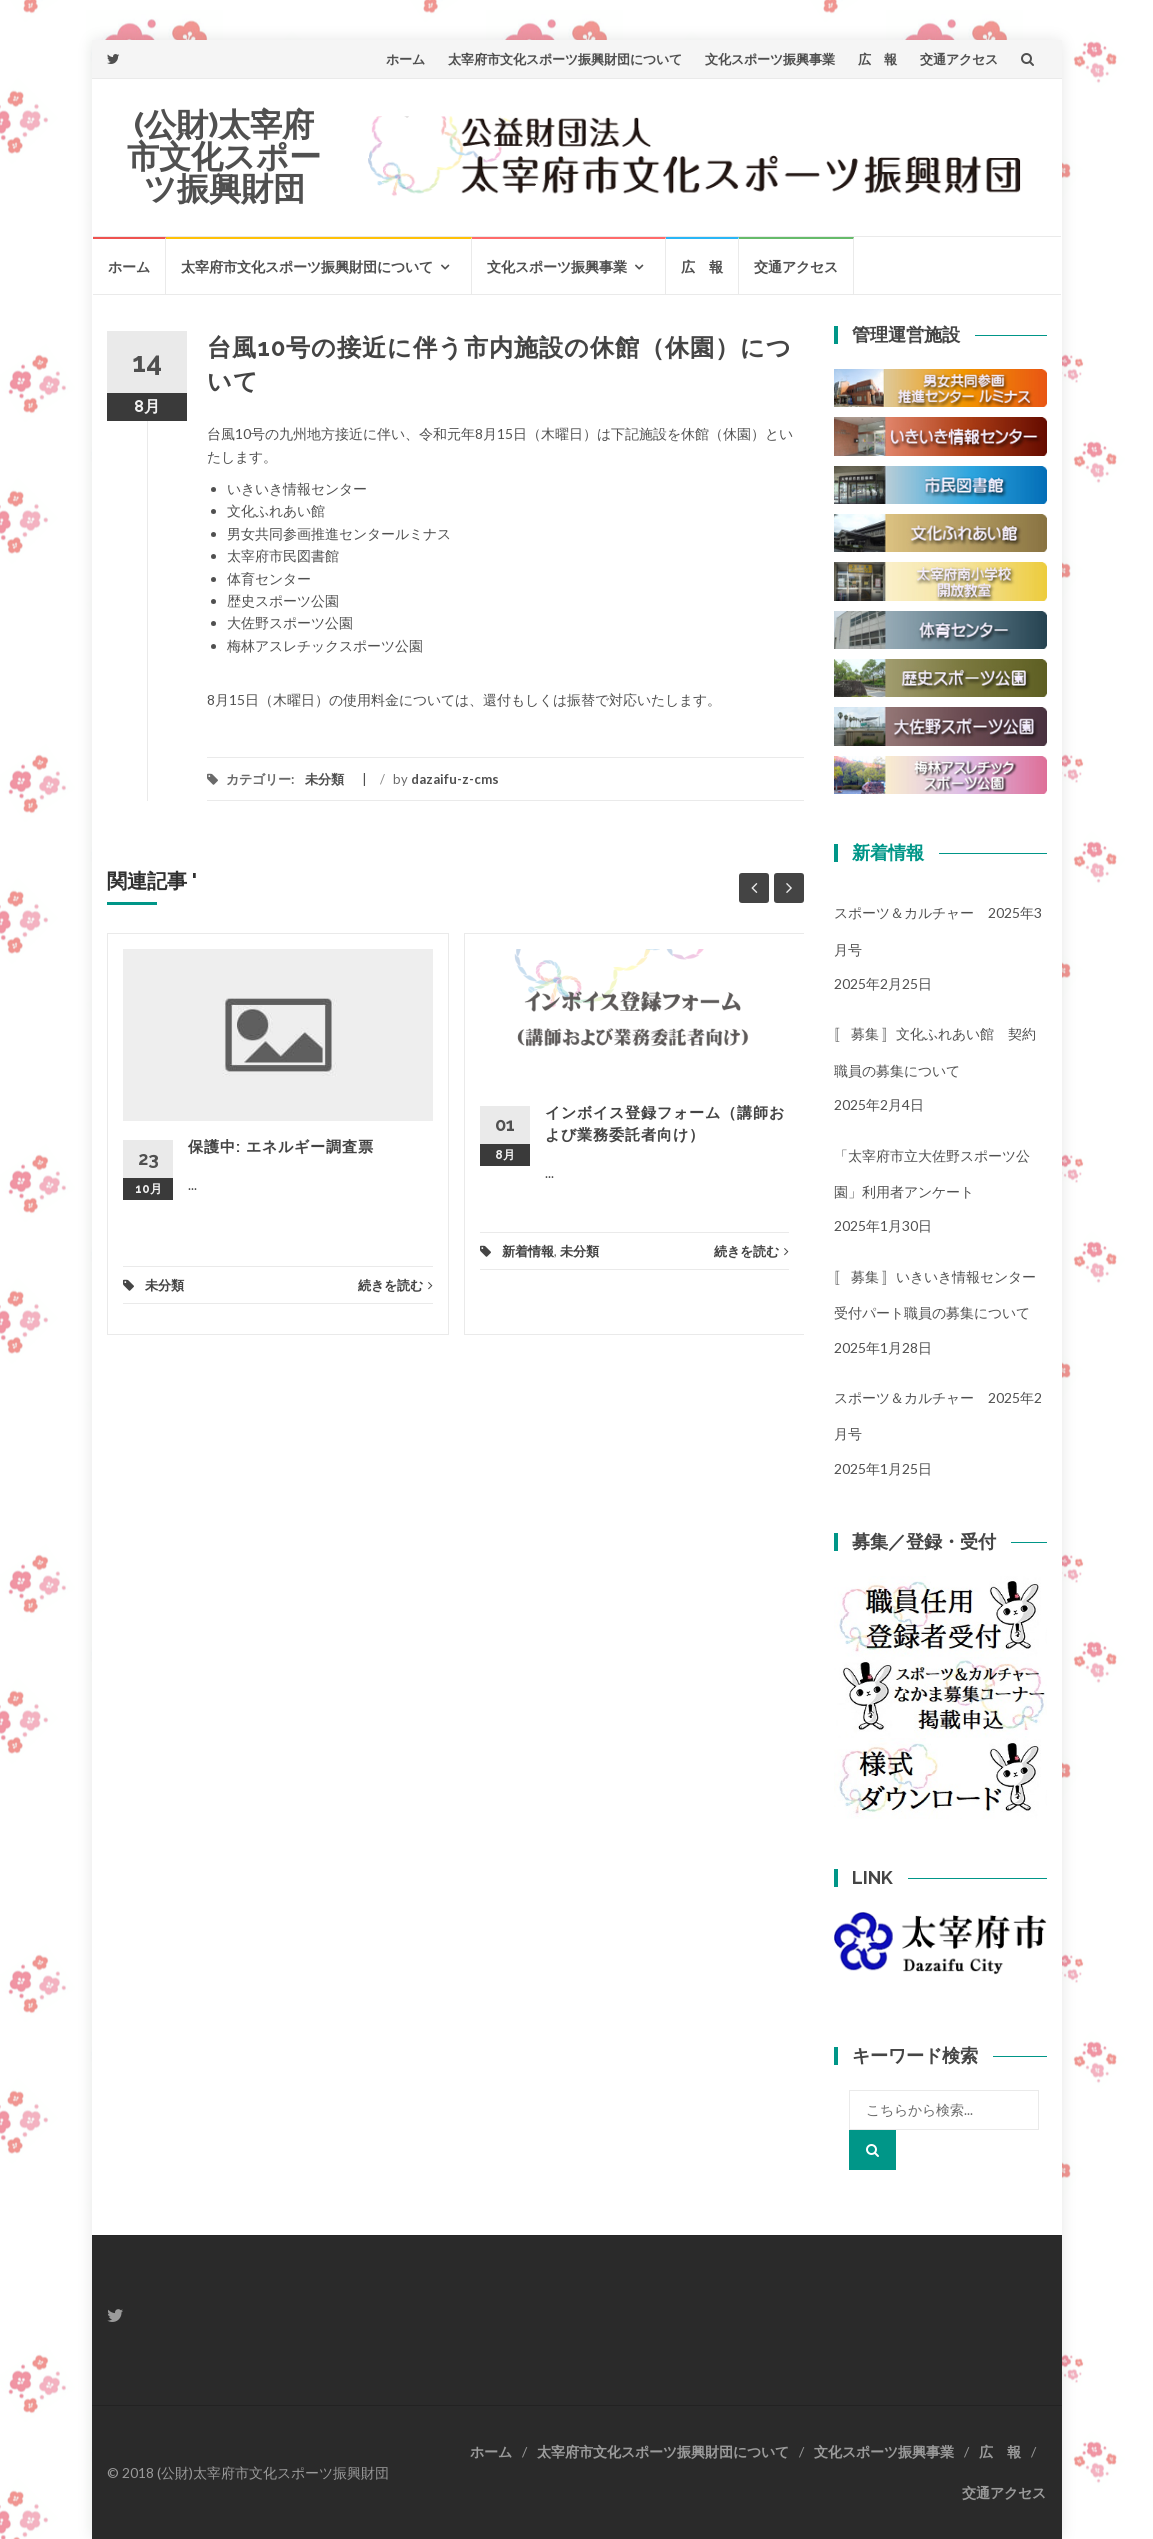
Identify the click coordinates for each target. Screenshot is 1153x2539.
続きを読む (395, 1285)
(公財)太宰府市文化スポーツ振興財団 (224, 156)
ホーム (405, 59)
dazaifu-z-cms (455, 779)
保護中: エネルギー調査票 (281, 1147)
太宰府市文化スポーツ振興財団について (565, 59)
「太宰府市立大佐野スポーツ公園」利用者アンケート (932, 1173)
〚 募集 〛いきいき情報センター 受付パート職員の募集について (940, 1294)
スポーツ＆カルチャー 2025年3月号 (938, 930)
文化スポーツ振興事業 (770, 59)
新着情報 (528, 1251)
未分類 (324, 779)
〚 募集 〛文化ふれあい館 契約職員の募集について (935, 1051)
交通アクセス (959, 59)
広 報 (877, 59)
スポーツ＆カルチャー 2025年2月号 (938, 1415)
